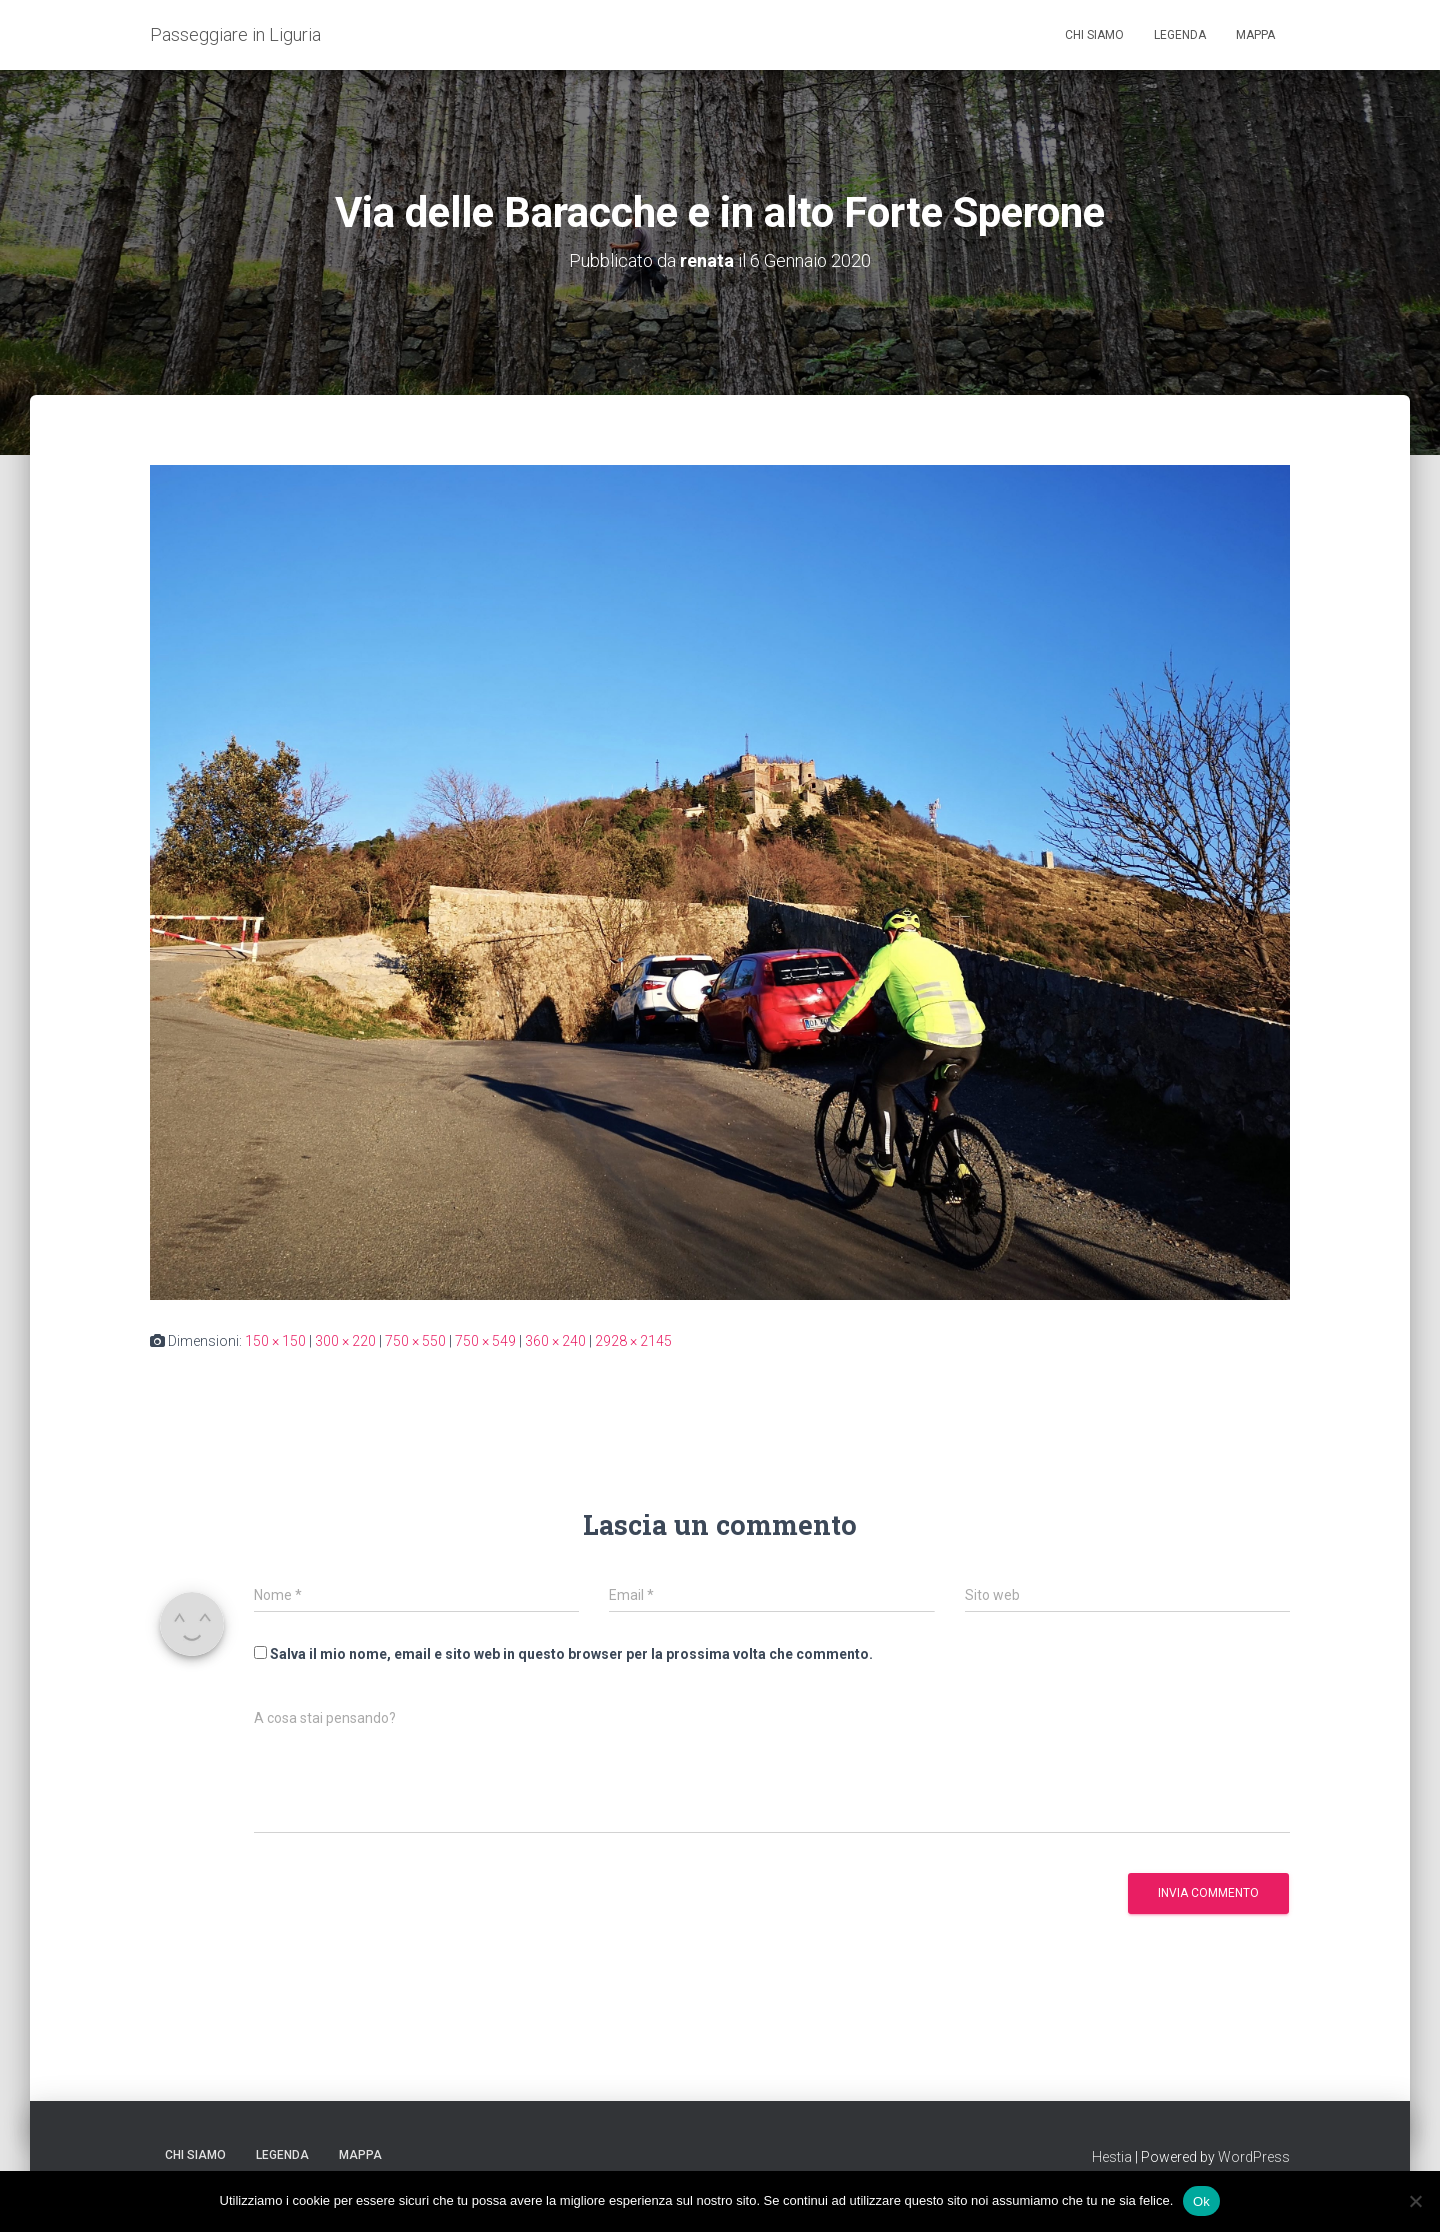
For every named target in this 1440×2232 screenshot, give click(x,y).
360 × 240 (555, 1341)
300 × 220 (345, 1341)
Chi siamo (1094, 35)
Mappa (1255, 35)
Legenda (1180, 35)
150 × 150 (275, 1341)
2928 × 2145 (633, 1341)
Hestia (1112, 2157)
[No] (1415, 2201)
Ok (1201, 2200)
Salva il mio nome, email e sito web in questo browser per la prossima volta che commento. (571, 1654)
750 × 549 (485, 1341)
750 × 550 (415, 1341)
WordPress (1254, 2157)
